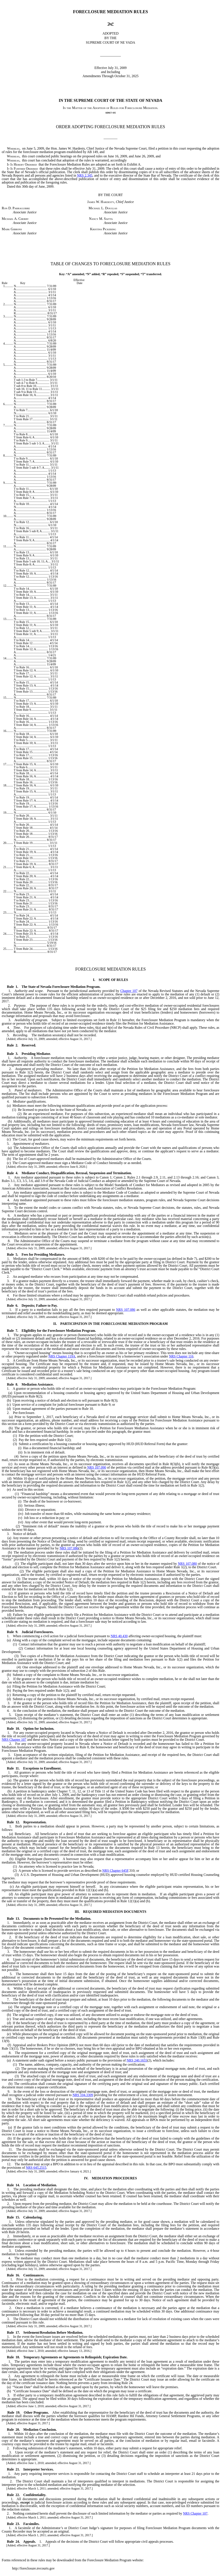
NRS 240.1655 (137, 2060)
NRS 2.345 (84, 175)
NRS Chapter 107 (14, 1739)
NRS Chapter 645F (115, 1870)
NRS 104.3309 (83, 2095)
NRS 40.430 (119, 1636)
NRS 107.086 (125, 1309)
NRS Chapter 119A (61, 1356)
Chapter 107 (128, 991)
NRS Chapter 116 (181, 1356)
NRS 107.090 (96, 1467)
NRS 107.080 (187, 1563)
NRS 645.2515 (36, 2167)
